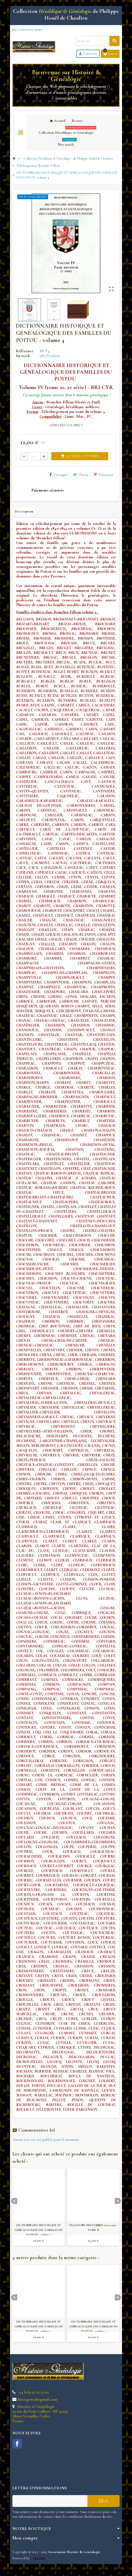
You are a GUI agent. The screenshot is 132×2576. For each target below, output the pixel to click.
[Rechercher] (97, 41)
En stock (23, 355)
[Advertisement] (66, 2471)
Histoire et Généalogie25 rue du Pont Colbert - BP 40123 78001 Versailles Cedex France (40, 2413)
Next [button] (118, 2201)
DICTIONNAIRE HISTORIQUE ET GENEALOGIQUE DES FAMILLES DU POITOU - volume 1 (39, 2229)
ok (103, 2500)
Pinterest (103, 474)
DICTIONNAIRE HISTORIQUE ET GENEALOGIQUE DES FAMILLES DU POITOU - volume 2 (39, 2326)
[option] (38, 2207)
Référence (24, 351)
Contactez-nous (27, 29)
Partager (58, 474)
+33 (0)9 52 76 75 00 (30, 2392)
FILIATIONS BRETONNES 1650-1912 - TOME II (93, 2227)
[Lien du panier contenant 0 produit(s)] (110, 54)
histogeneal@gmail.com (34, 2399)
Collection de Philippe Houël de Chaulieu (66, 14)
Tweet (80, 474)
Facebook (17, 2443)
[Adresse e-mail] (49, 2501)
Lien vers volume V (66, 425)
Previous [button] (14, 2201)
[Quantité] (34, 456)
